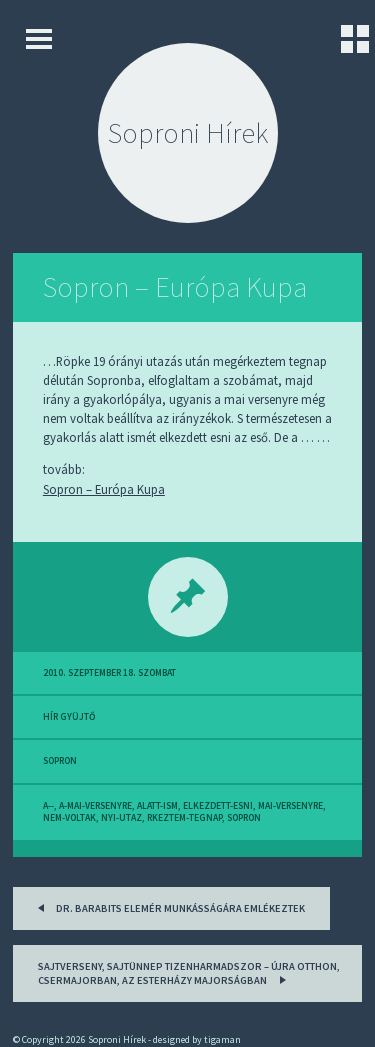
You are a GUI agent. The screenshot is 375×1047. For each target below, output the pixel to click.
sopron (60, 761)
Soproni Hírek (188, 133)
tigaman (222, 1039)
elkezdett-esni (218, 806)
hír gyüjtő (69, 717)
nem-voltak (69, 818)
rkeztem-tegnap (184, 818)
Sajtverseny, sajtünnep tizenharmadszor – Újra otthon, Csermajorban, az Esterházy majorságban (189, 973)
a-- (48, 806)
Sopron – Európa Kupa (175, 287)
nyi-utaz (121, 818)
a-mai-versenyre (95, 806)
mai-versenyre (290, 806)
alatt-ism (157, 806)
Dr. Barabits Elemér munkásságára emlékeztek (168, 906)
